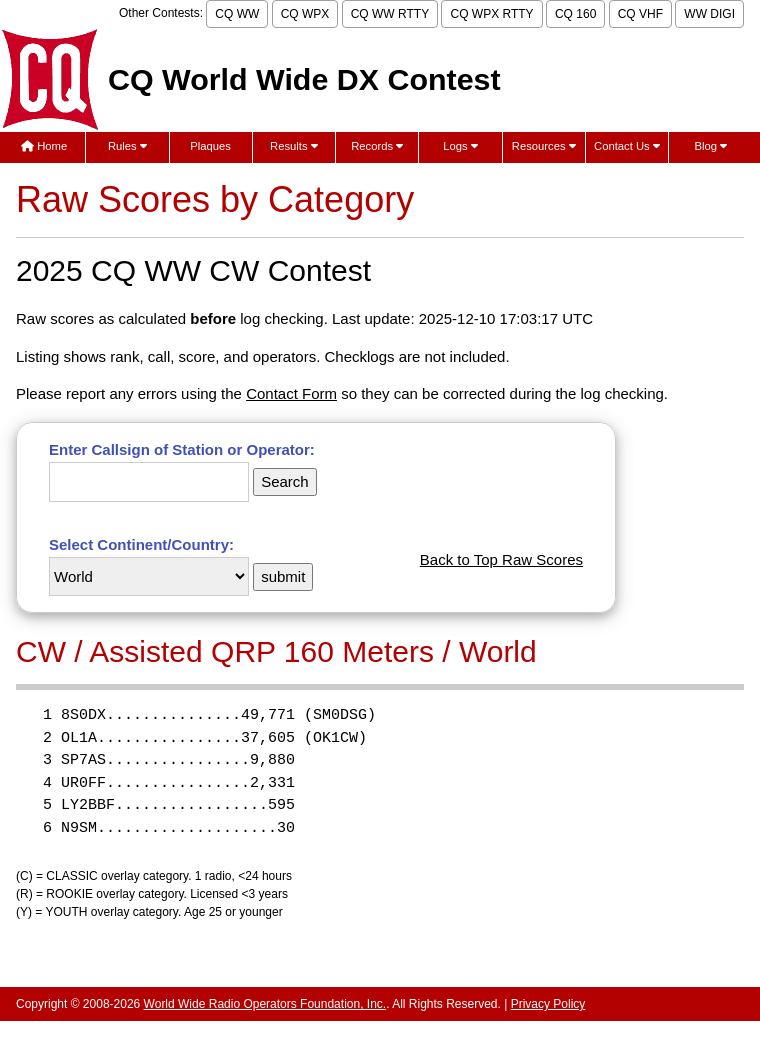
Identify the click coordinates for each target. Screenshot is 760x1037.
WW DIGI (709, 14)
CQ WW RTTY (390, 14)
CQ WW (237, 14)
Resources (544, 146)
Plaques (210, 146)
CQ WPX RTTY (491, 14)
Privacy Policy (548, 1004)
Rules (127, 146)
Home (44, 146)
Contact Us (627, 146)
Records (377, 146)
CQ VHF (640, 14)
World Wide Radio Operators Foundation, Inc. (265, 1004)
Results (294, 146)
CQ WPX (305, 14)
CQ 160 (575, 14)
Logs (460, 146)
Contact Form (291, 393)
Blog (710, 146)
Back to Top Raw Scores (501, 559)
